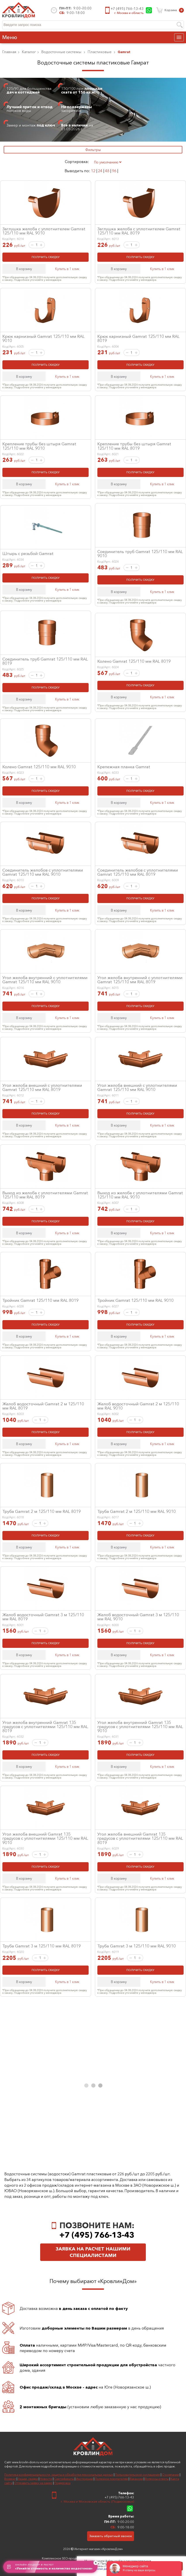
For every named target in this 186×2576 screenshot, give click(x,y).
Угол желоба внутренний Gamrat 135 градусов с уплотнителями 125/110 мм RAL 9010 (140, 1726)
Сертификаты (64, 2479)
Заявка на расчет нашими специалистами (93, 2252)
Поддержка (62, 2483)
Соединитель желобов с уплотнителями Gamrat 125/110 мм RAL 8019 (137, 872)
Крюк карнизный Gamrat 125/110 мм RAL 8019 (138, 338)
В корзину (24, 269)
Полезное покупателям (111, 2479)
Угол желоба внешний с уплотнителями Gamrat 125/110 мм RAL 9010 (137, 1087)
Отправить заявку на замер (33, 2483)
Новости (46, 2479)
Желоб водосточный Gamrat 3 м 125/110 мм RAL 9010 (138, 1616)
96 (114, 170)
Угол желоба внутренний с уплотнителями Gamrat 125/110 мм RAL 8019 (140, 979)
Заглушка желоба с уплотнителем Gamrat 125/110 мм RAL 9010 (43, 231)
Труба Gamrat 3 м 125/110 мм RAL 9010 (136, 1945)
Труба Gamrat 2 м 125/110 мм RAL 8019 (41, 1511)
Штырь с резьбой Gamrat (27, 553)
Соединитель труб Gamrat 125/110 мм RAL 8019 (45, 661)
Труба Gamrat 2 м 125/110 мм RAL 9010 (136, 1511)
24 (100, 170)
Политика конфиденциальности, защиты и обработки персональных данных (58, 2474)
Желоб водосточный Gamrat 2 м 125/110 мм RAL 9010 (138, 1406)
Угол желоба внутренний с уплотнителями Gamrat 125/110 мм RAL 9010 (45, 979)
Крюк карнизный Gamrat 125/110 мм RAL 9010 (43, 338)
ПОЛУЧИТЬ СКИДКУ (46, 257)
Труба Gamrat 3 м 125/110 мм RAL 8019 (41, 1945)
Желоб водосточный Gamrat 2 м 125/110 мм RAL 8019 (43, 1406)
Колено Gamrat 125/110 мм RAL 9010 (39, 766)
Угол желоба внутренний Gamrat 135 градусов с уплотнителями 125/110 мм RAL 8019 (45, 1726)
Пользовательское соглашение (137, 2474)
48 (107, 170)
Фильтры (93, 149)
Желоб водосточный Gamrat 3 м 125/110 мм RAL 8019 (43, 1616)
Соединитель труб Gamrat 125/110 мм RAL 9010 (140, 553)
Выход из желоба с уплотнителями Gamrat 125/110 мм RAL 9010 (140, 1195)
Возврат (10, 2479)
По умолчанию (107, 162)
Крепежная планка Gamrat (123, 766)
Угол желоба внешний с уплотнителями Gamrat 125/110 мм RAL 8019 (42, 1087)
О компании (170, 2474)
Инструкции (84, 2479)
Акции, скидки (28, 2479)
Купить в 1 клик (67, 269)
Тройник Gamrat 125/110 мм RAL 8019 (40, 1300)
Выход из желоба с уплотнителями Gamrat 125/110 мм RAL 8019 (45, 1195)
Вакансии (136, 2479)
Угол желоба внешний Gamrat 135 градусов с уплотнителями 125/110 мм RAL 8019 (140, 1838)
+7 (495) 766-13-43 (127, 8)
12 (93, 170)
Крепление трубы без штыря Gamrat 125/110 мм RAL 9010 (39, 446)
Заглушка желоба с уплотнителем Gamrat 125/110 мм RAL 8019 (138, 231)
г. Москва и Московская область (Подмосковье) (97, 2501)
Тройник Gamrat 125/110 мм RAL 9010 (135, 1300)
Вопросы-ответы (157, 2479)
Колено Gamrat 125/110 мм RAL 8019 (134, 661)
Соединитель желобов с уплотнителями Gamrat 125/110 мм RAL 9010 (42, 872)
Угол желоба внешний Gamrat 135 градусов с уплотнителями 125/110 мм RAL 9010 (45, 1838)
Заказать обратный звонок (110, 2536)
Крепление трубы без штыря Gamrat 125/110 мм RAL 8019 (134, 446)
